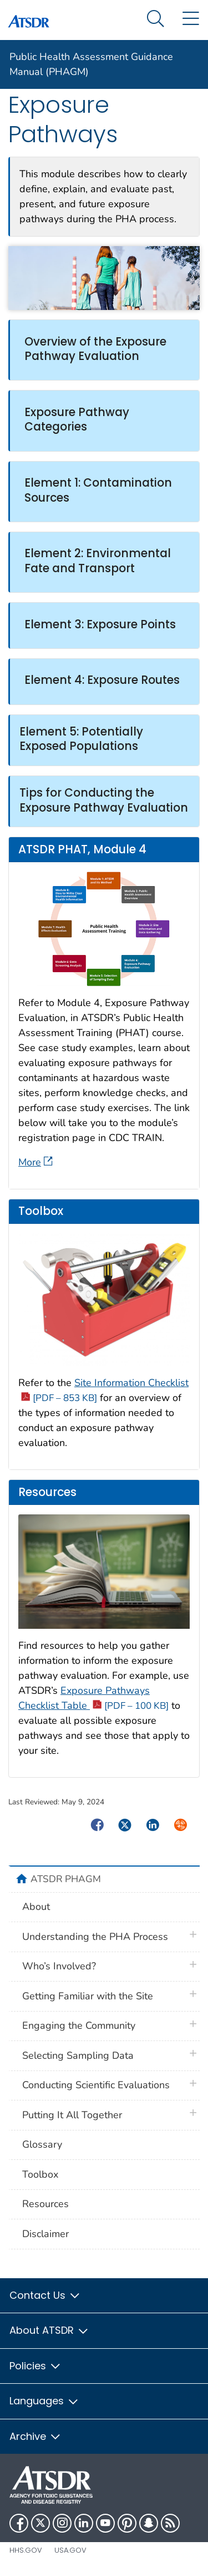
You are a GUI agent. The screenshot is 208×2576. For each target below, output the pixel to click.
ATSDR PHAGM (66, 1878)
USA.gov (70, 2550)
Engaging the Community (78, 2025)
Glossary (42, 2144)
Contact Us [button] (45, 2295)
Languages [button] (44, 2401)
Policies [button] (35, 2366)
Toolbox (40, 2174)
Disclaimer (45, 2233)
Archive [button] (35, 2436)
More (35, 1162)
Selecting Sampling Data (78, 2055)
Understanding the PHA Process (95, 1936)
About (36, 1906)
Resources (45, 2203)
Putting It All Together (72, 2115)
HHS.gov (25, 2550)
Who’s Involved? (59, 1966)
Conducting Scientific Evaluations (96, 2085)
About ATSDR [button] (49, 2330)
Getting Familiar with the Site (87, 1996)
